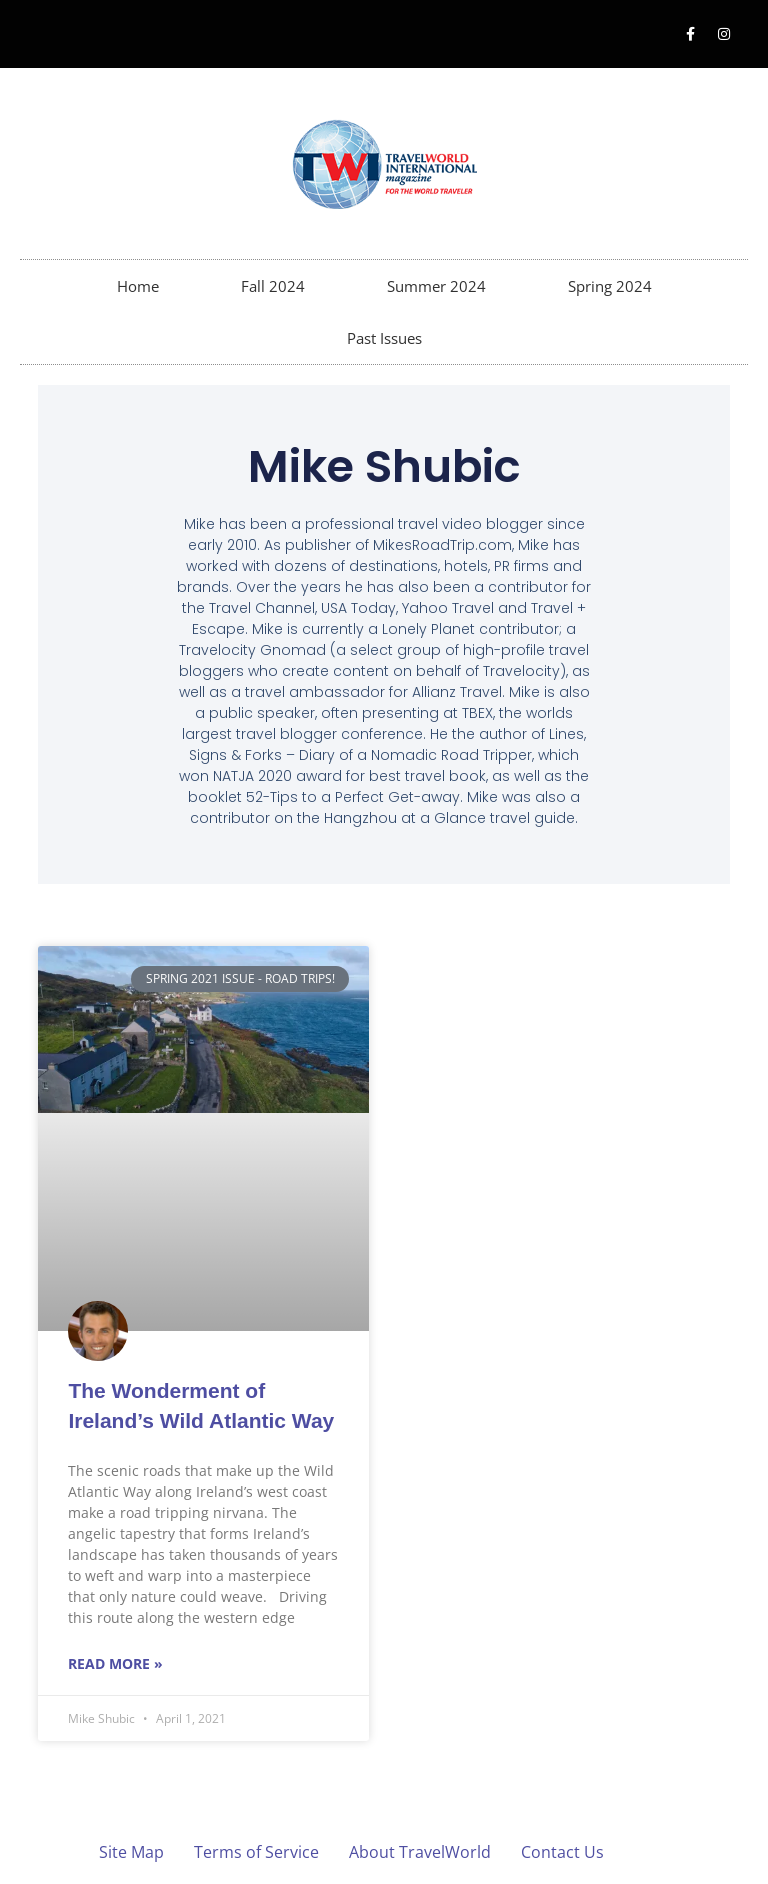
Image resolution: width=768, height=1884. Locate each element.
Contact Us (562, 1852)
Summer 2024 (436, 286)
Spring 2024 (610, 286)
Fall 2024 (273, 286)
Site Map (131, 1852)
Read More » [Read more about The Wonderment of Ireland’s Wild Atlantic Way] (115, 1663)
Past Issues (384, 338)
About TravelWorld (420, 1852)
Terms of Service (256, 1852)
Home (138, 286)
